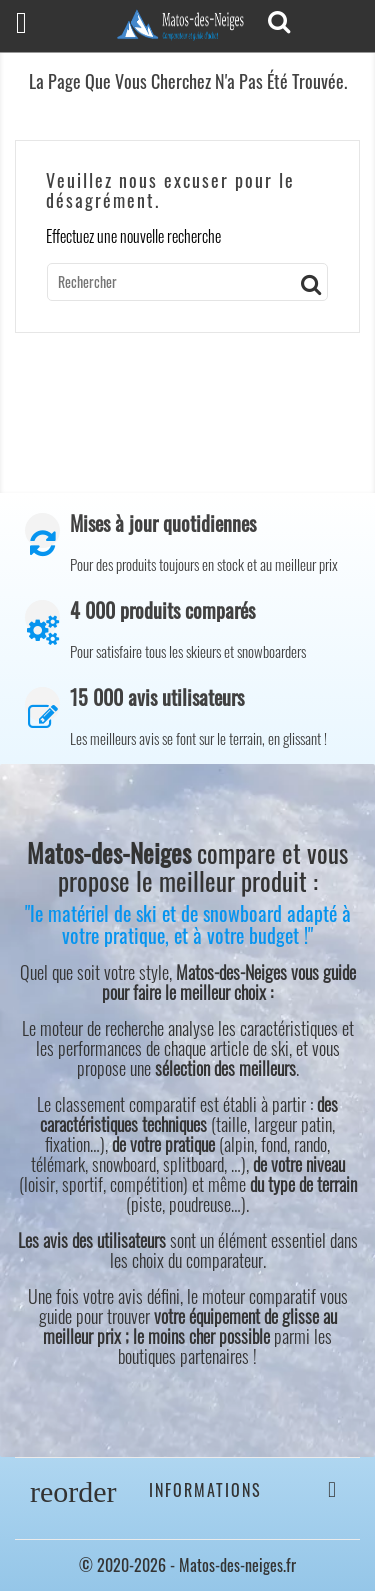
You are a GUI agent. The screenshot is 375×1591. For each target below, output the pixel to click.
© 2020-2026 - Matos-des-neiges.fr (187, 1565)
